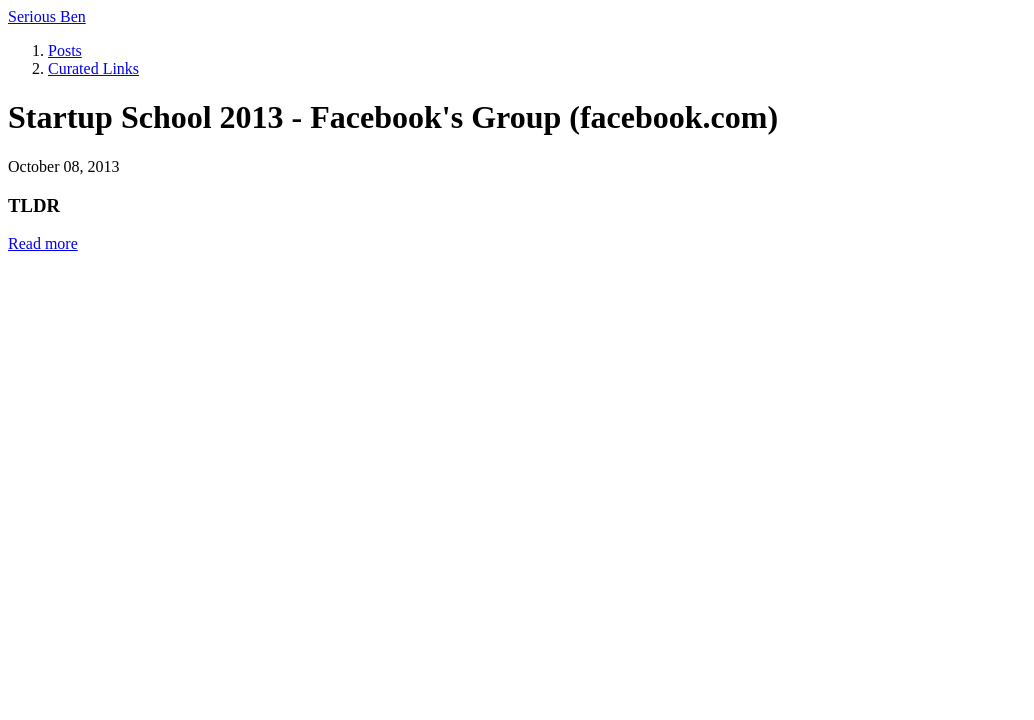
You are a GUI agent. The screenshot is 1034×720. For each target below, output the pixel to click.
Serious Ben (47, 16)
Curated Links (93, 68)
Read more (43, 243)
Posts (65, 50)
